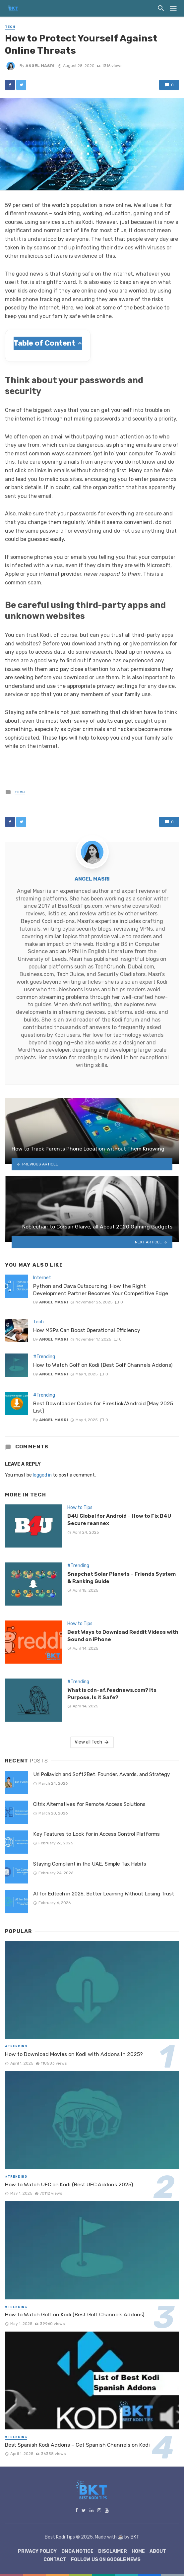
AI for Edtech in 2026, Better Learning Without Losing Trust (103, 1894)
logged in (42, 1475)
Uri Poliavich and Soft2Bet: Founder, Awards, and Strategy (101, 1774)
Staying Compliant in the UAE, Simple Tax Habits (89, 1864)
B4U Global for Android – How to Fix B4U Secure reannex (119, 1519)
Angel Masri (40, 65)
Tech (10, 27)
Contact (54, 2559)
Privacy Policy (37, 2551)
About (158, 2551)
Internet (42, 1278)
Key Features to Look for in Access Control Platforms (96, 1834)
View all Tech (92, 1742)
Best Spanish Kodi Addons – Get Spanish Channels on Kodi (77, 2445)
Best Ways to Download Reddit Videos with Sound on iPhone (122, 1635)
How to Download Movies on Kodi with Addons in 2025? (74, 2054)
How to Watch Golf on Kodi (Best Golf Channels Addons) (102, 1365)
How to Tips (79, 1507)
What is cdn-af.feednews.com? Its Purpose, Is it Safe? (111, 1693)
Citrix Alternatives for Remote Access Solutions (89, 1804)
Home (138, 2551)
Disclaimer (112, 2551)
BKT (135, 2537)
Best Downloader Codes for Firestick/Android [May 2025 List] (103, 1407)
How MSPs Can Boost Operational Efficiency (86, 1330)
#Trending (44, 1356)
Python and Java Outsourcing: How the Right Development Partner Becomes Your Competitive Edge (100, 1289)
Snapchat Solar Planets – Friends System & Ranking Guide (121, 1577)
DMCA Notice (77, 2551)
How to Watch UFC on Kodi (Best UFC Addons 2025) (69, 2184)
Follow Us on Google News (106, 2559)
